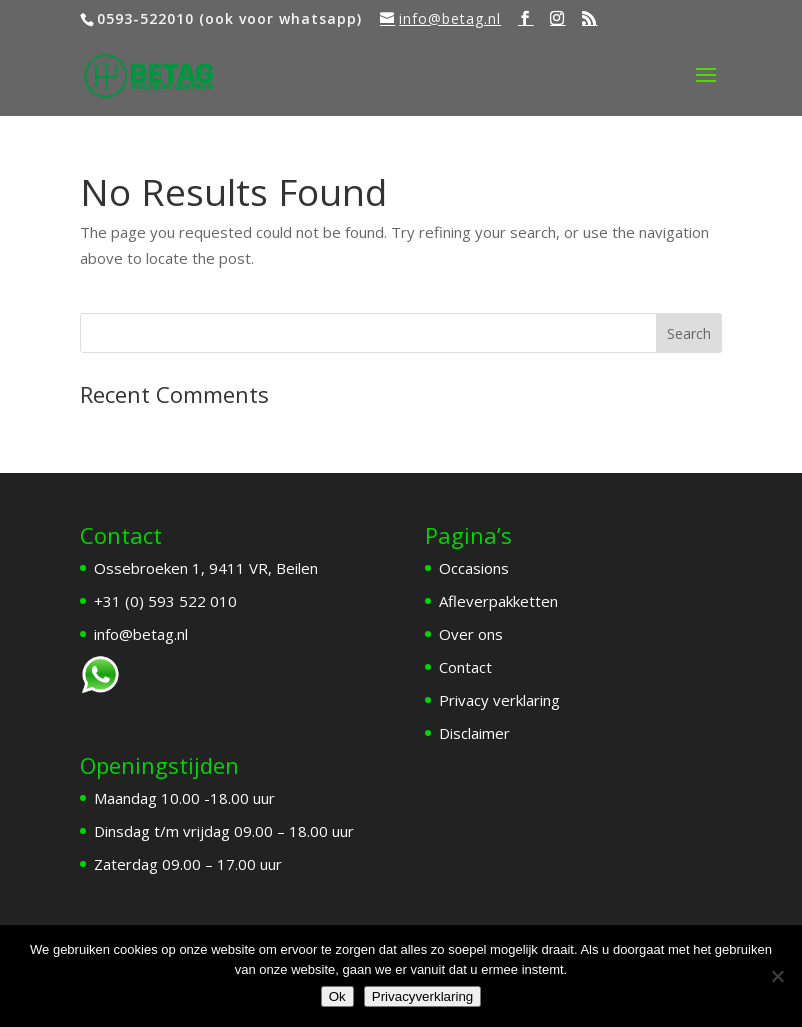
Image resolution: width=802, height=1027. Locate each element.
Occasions (474, 568)
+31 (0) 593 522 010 (165, 601)
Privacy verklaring (499, 700)
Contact (465, 667)
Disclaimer (474, 733)
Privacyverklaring (422, 996)
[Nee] (777, 976)
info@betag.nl (141, 634)
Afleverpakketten (498, 601)
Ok (337, 996)
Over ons (471, 634)
